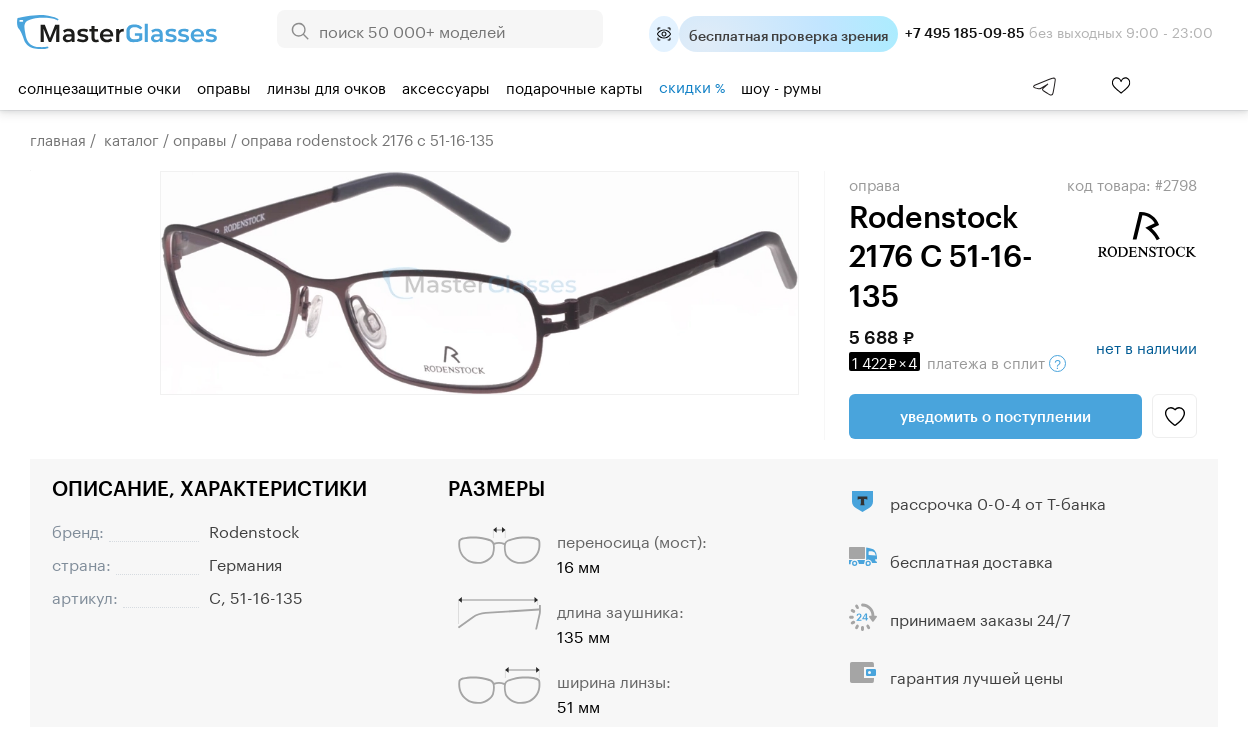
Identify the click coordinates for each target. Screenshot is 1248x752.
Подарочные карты (574, 86)
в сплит (957, 361)
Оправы (224, 86)
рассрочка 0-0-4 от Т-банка (998, 501)
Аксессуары (446, 86)
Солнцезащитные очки (99, 86)
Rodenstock (254, 529)
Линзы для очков (326, 86)
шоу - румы (781, 86)
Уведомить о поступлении (995, 416)
